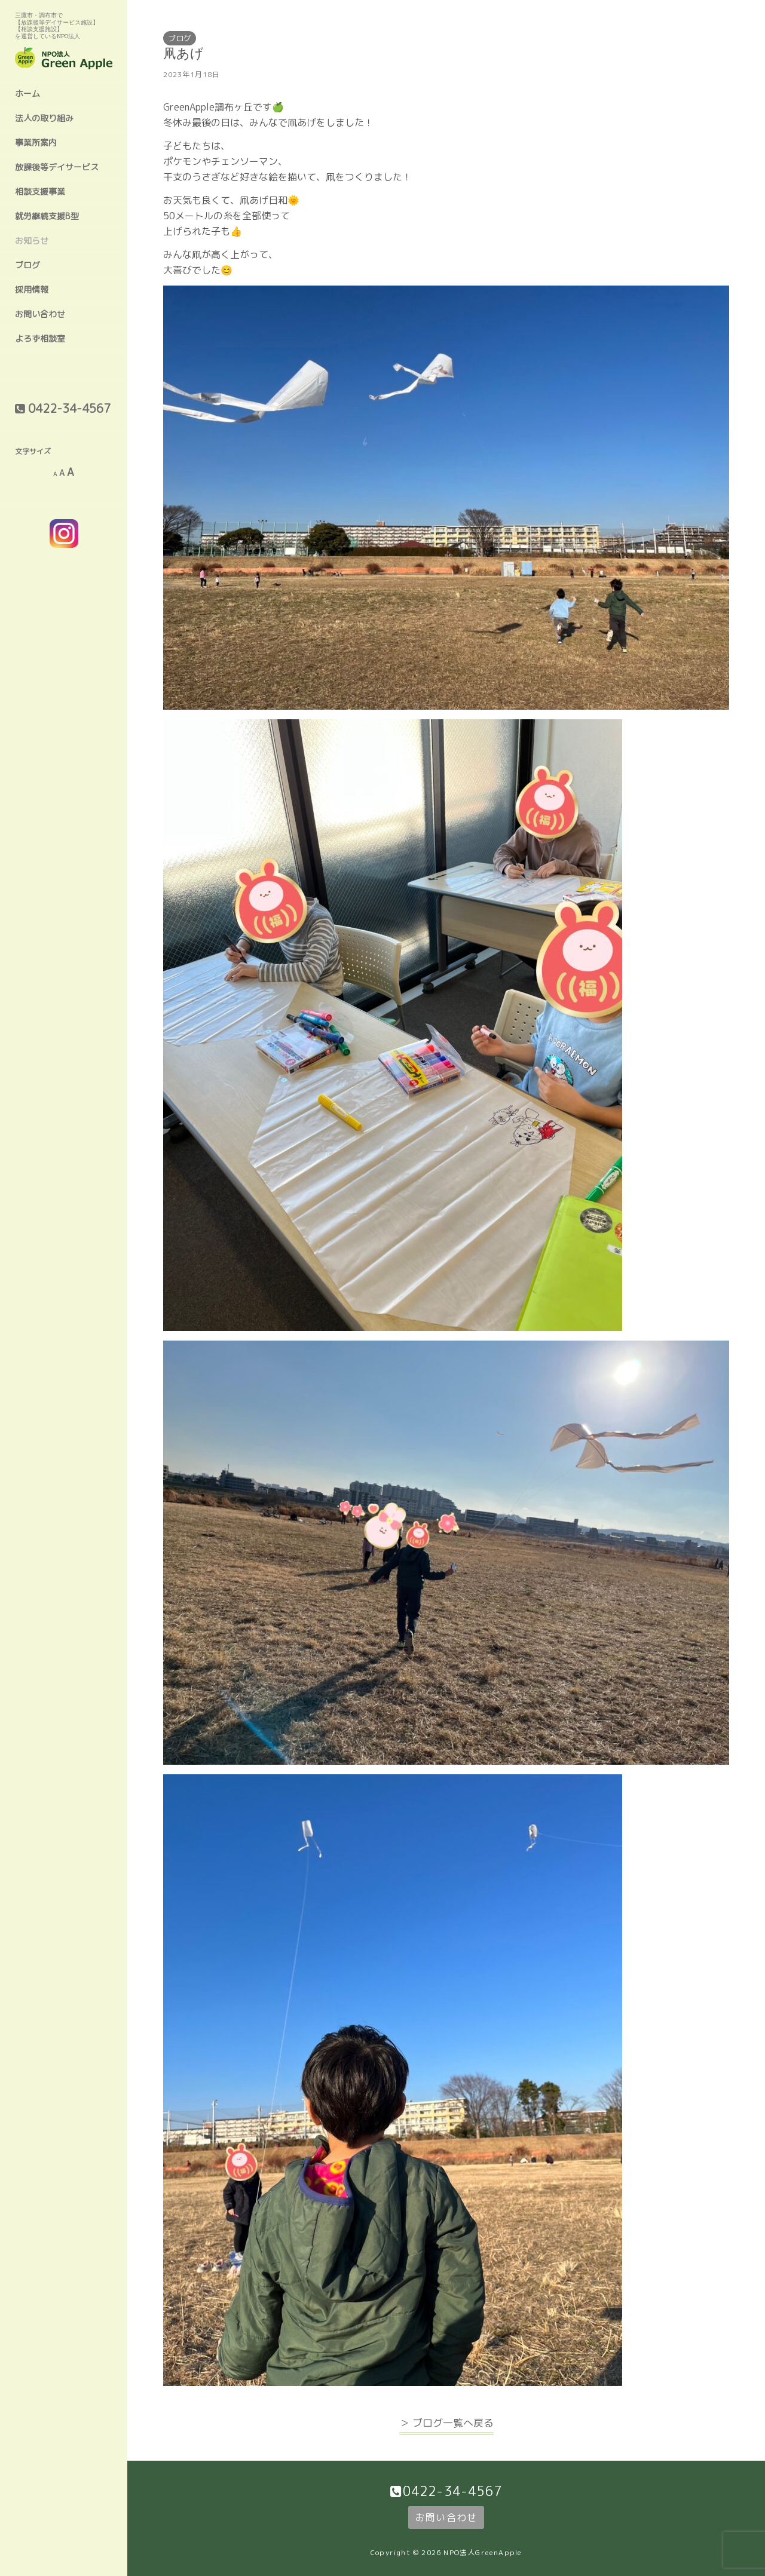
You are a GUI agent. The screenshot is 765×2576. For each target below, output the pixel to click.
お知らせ (31, 240)
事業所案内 (36, 142)
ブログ (27, 265)
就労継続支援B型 (47, 216)
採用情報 (31, 289)
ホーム (27, 93)
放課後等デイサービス (57, 167)
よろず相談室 (40, 338)
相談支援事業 (40, 191)
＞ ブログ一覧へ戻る (446, 2423)
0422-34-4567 (452, 2491)
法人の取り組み (44, 118)
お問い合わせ (40, 314)
